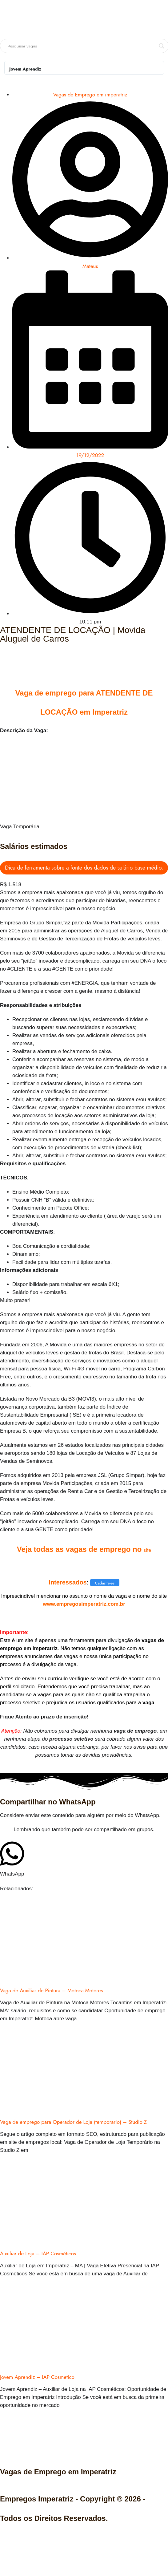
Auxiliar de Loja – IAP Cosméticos (38, 2253)
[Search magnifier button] (161, 46)
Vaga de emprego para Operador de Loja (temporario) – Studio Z (73, 2122)
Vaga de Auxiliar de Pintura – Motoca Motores (51, 1990)
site (147, 1550)
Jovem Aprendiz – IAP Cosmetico (37, 2377)
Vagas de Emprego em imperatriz (90, 94)
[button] (12, 1859)
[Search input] (81, 46)
